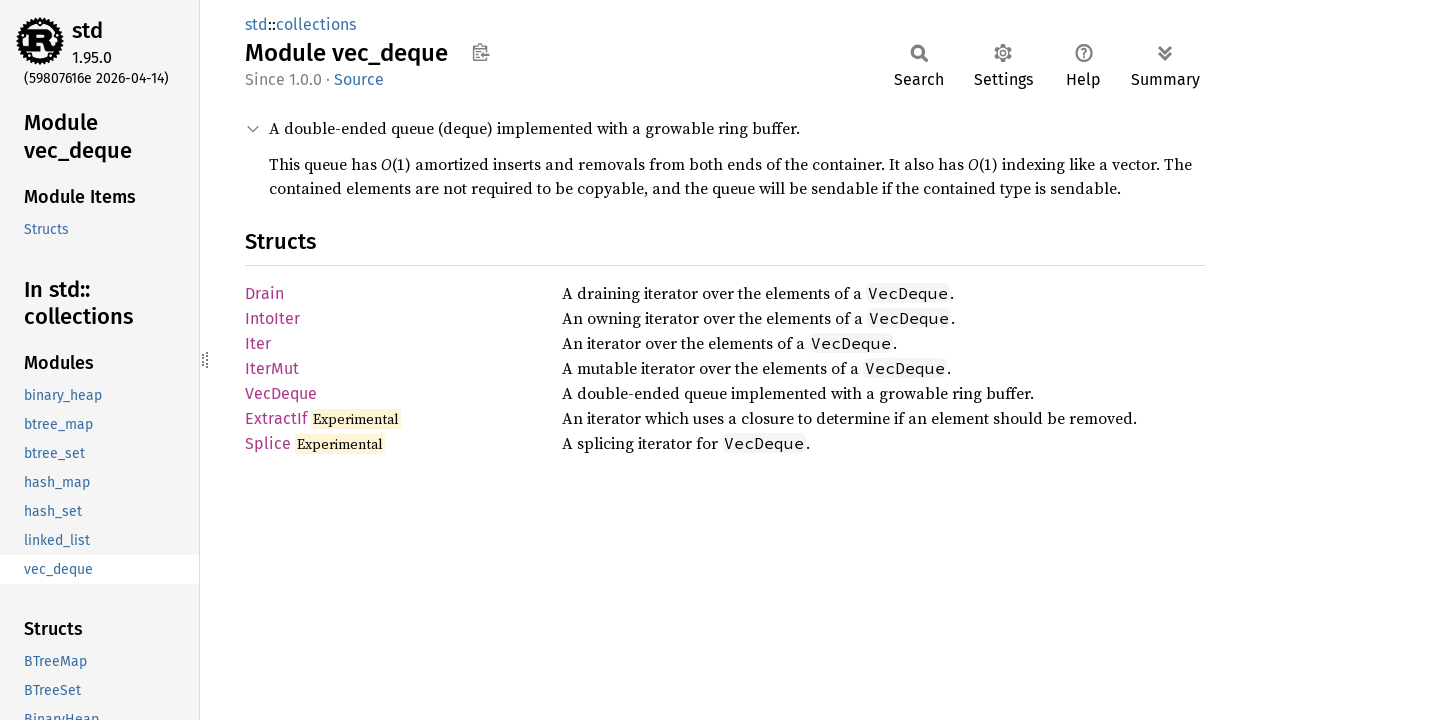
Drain (264, 293)
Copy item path (480, 52)
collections (316, 24)
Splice (268, 443)
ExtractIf (276, 418)
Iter (258, 343)
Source (359, 79)
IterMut (272, 368)
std (87, 30)
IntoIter (272, 318)
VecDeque (281, 393)
